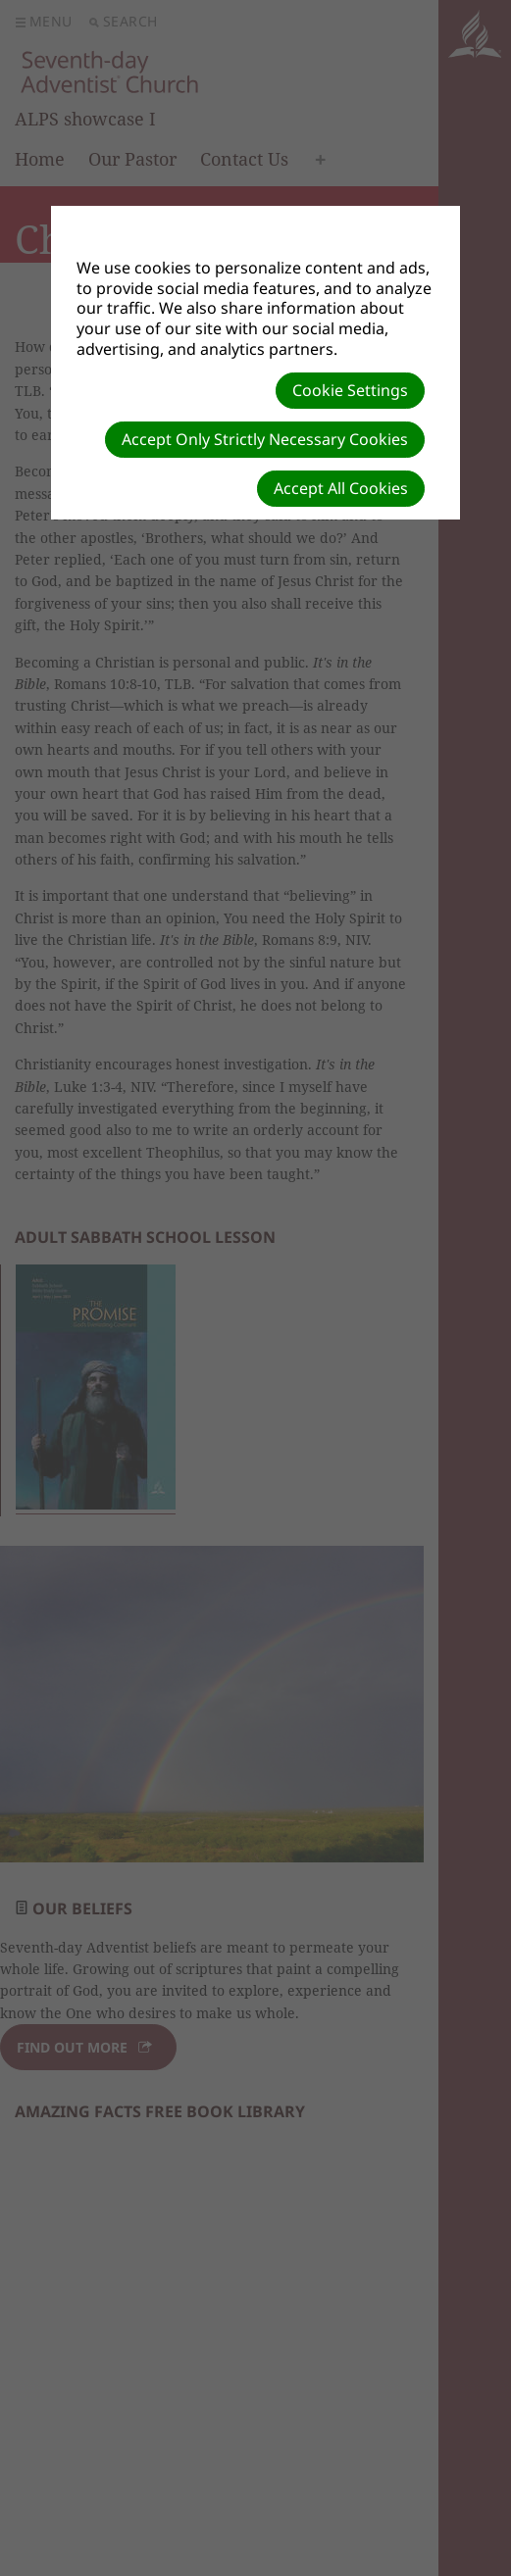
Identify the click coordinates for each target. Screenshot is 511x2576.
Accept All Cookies (341, 488)
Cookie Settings (350, 390)
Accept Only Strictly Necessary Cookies (265, 439)
